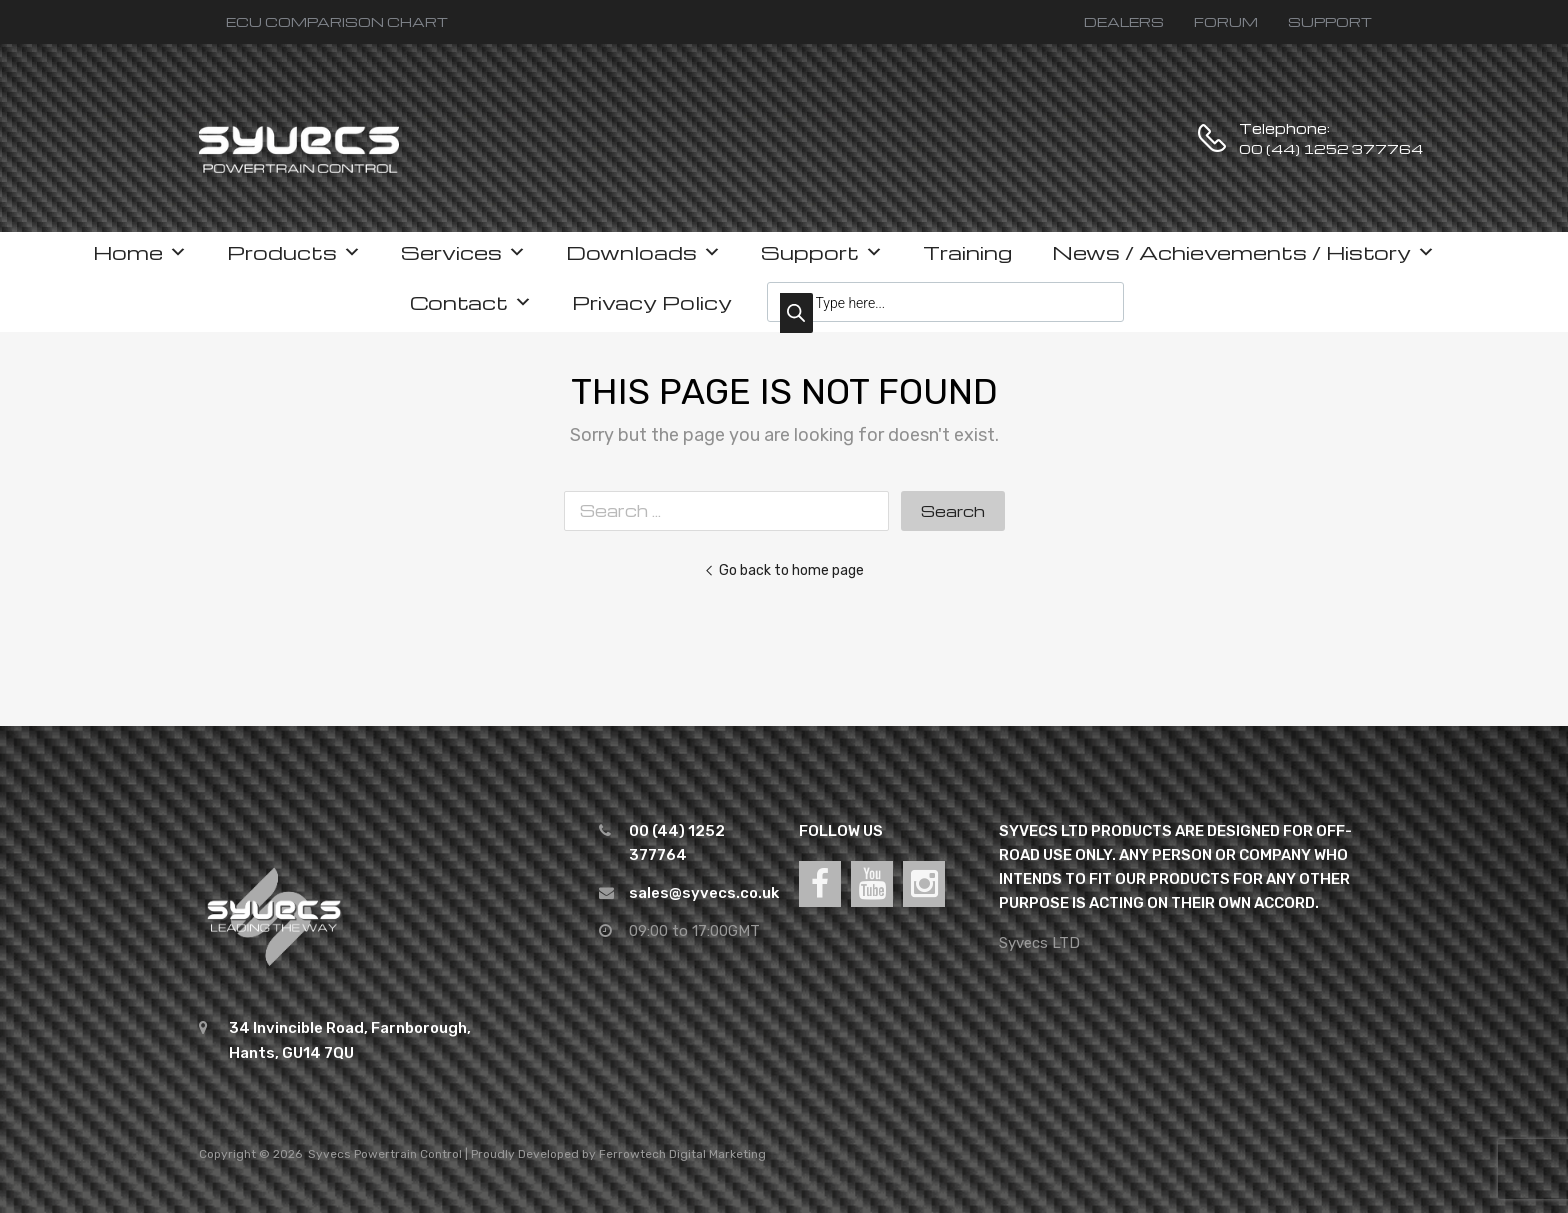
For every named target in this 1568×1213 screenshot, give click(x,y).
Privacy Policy (652, 302)
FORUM (1226, 21)
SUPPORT (1330, 21)
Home (140, 252)
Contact (471, 302)
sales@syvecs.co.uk (704, 893)
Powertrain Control (408, 1154)
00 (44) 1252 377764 (1288, 148)
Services (463, 252)
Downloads (643, 252)
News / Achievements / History (1243, 252)
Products (294, 252)
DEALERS (1124, 21)
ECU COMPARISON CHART (337, 21)
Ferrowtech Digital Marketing (682, 1154)
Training (967, 252)
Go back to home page (784, 570)
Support (822, 252)
